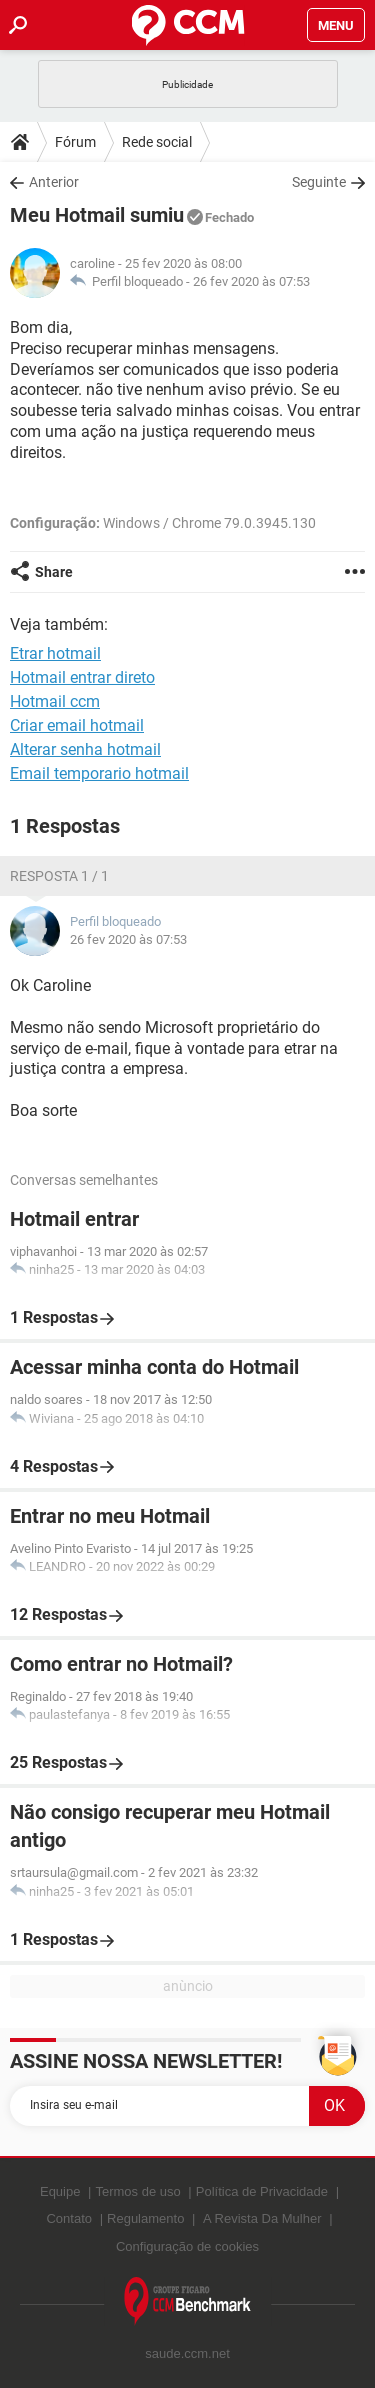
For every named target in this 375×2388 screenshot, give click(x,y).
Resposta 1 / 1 (59, 876)
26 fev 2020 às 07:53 (251, 281)
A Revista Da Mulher (262, 2218)
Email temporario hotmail (99, 773)
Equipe (60, 2191)
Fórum (75, 142)
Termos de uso (137, 2191)
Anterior (54, 182)
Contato (69, 2218)
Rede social (157, 142)
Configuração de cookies (187, 2246)
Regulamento (145, 2218)
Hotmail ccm (55, 701)
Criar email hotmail (77, 725)
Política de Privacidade (262, 2191)
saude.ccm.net (187, 2353)
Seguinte (319, 182)
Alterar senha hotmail (85, 749)
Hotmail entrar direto (82, 677)
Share (54, 572)
